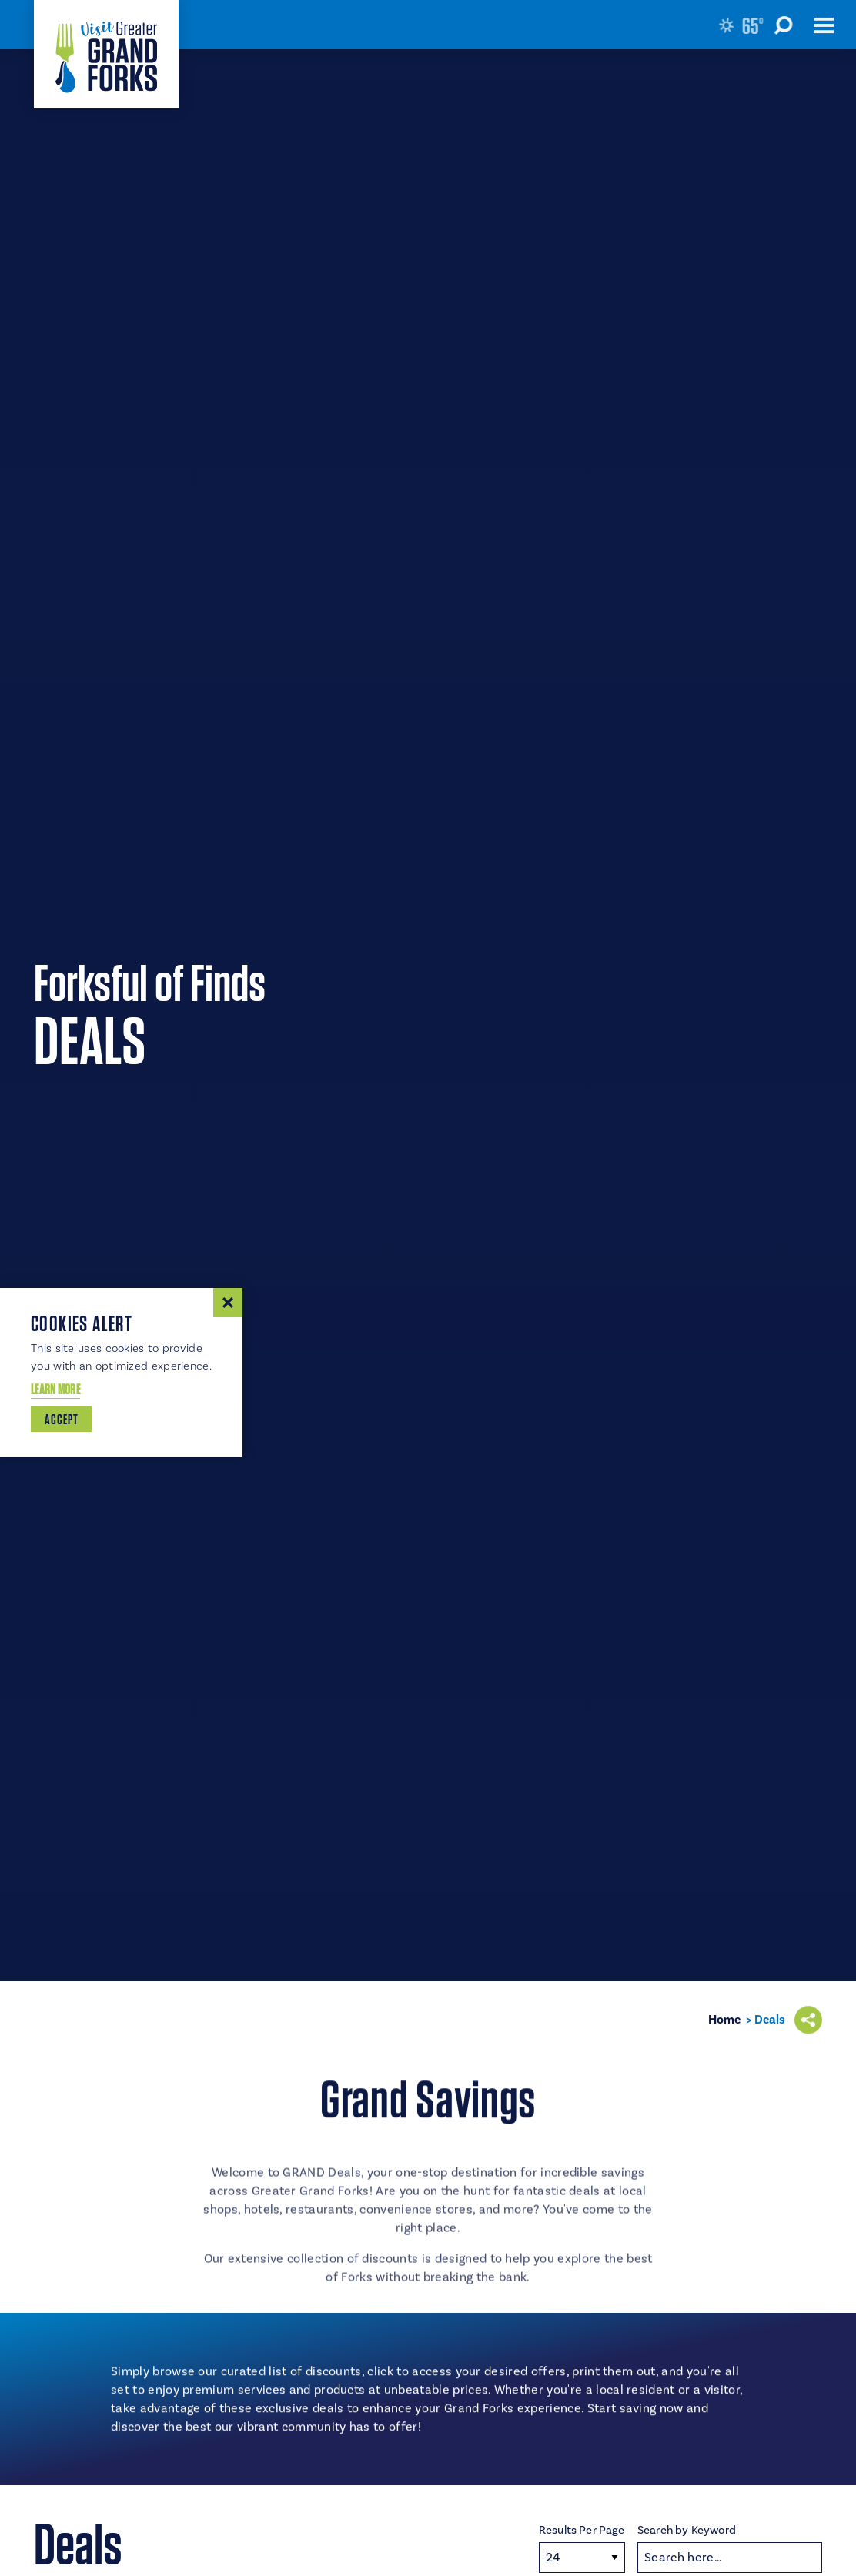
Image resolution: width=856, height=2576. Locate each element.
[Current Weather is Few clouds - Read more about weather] (744, 25)
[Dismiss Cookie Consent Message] (227, 1302)
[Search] (729, 2557)
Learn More (55, 1389)
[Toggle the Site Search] (791, 24)
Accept (61, 1419)
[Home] (106, 54)
